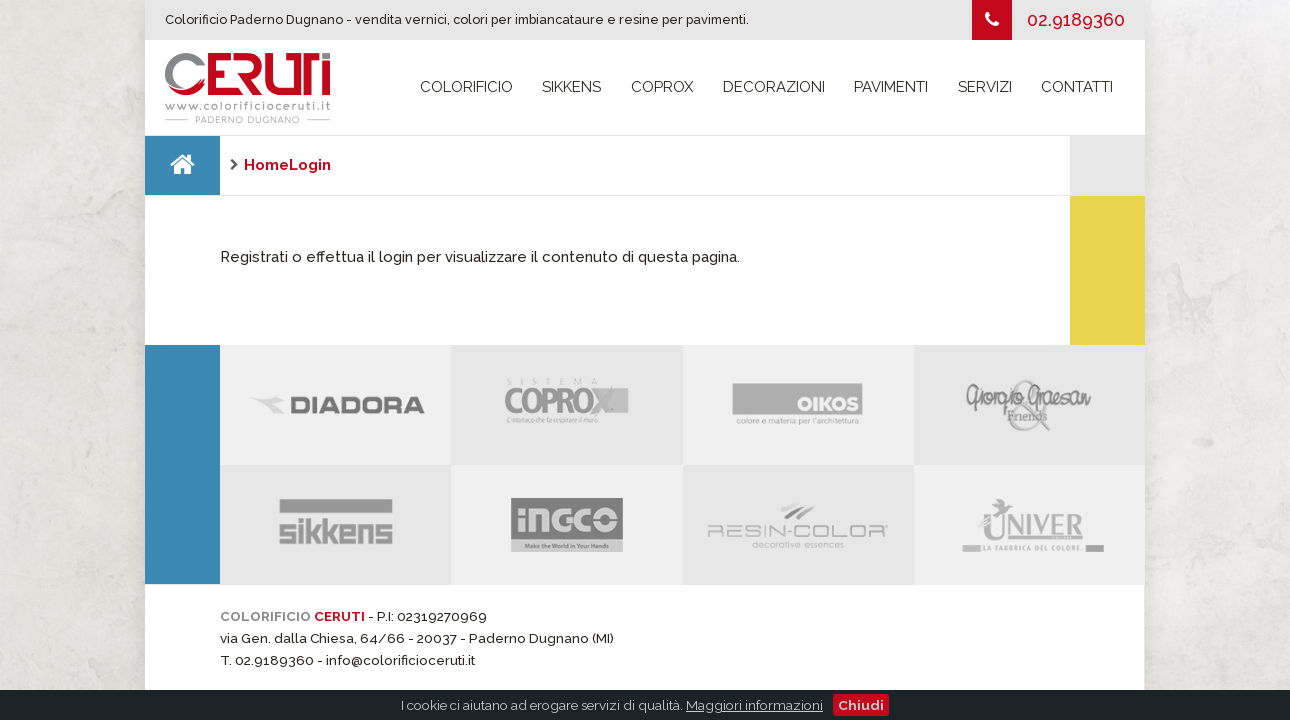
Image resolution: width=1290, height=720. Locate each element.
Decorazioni (774, 87)
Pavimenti (891, 87)
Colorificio (466, 87)
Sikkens (571, 87)
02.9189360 (1076, 19)
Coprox (662, 87)
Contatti (1077, 87)
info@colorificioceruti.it (400, 660)
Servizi (985, 87)
